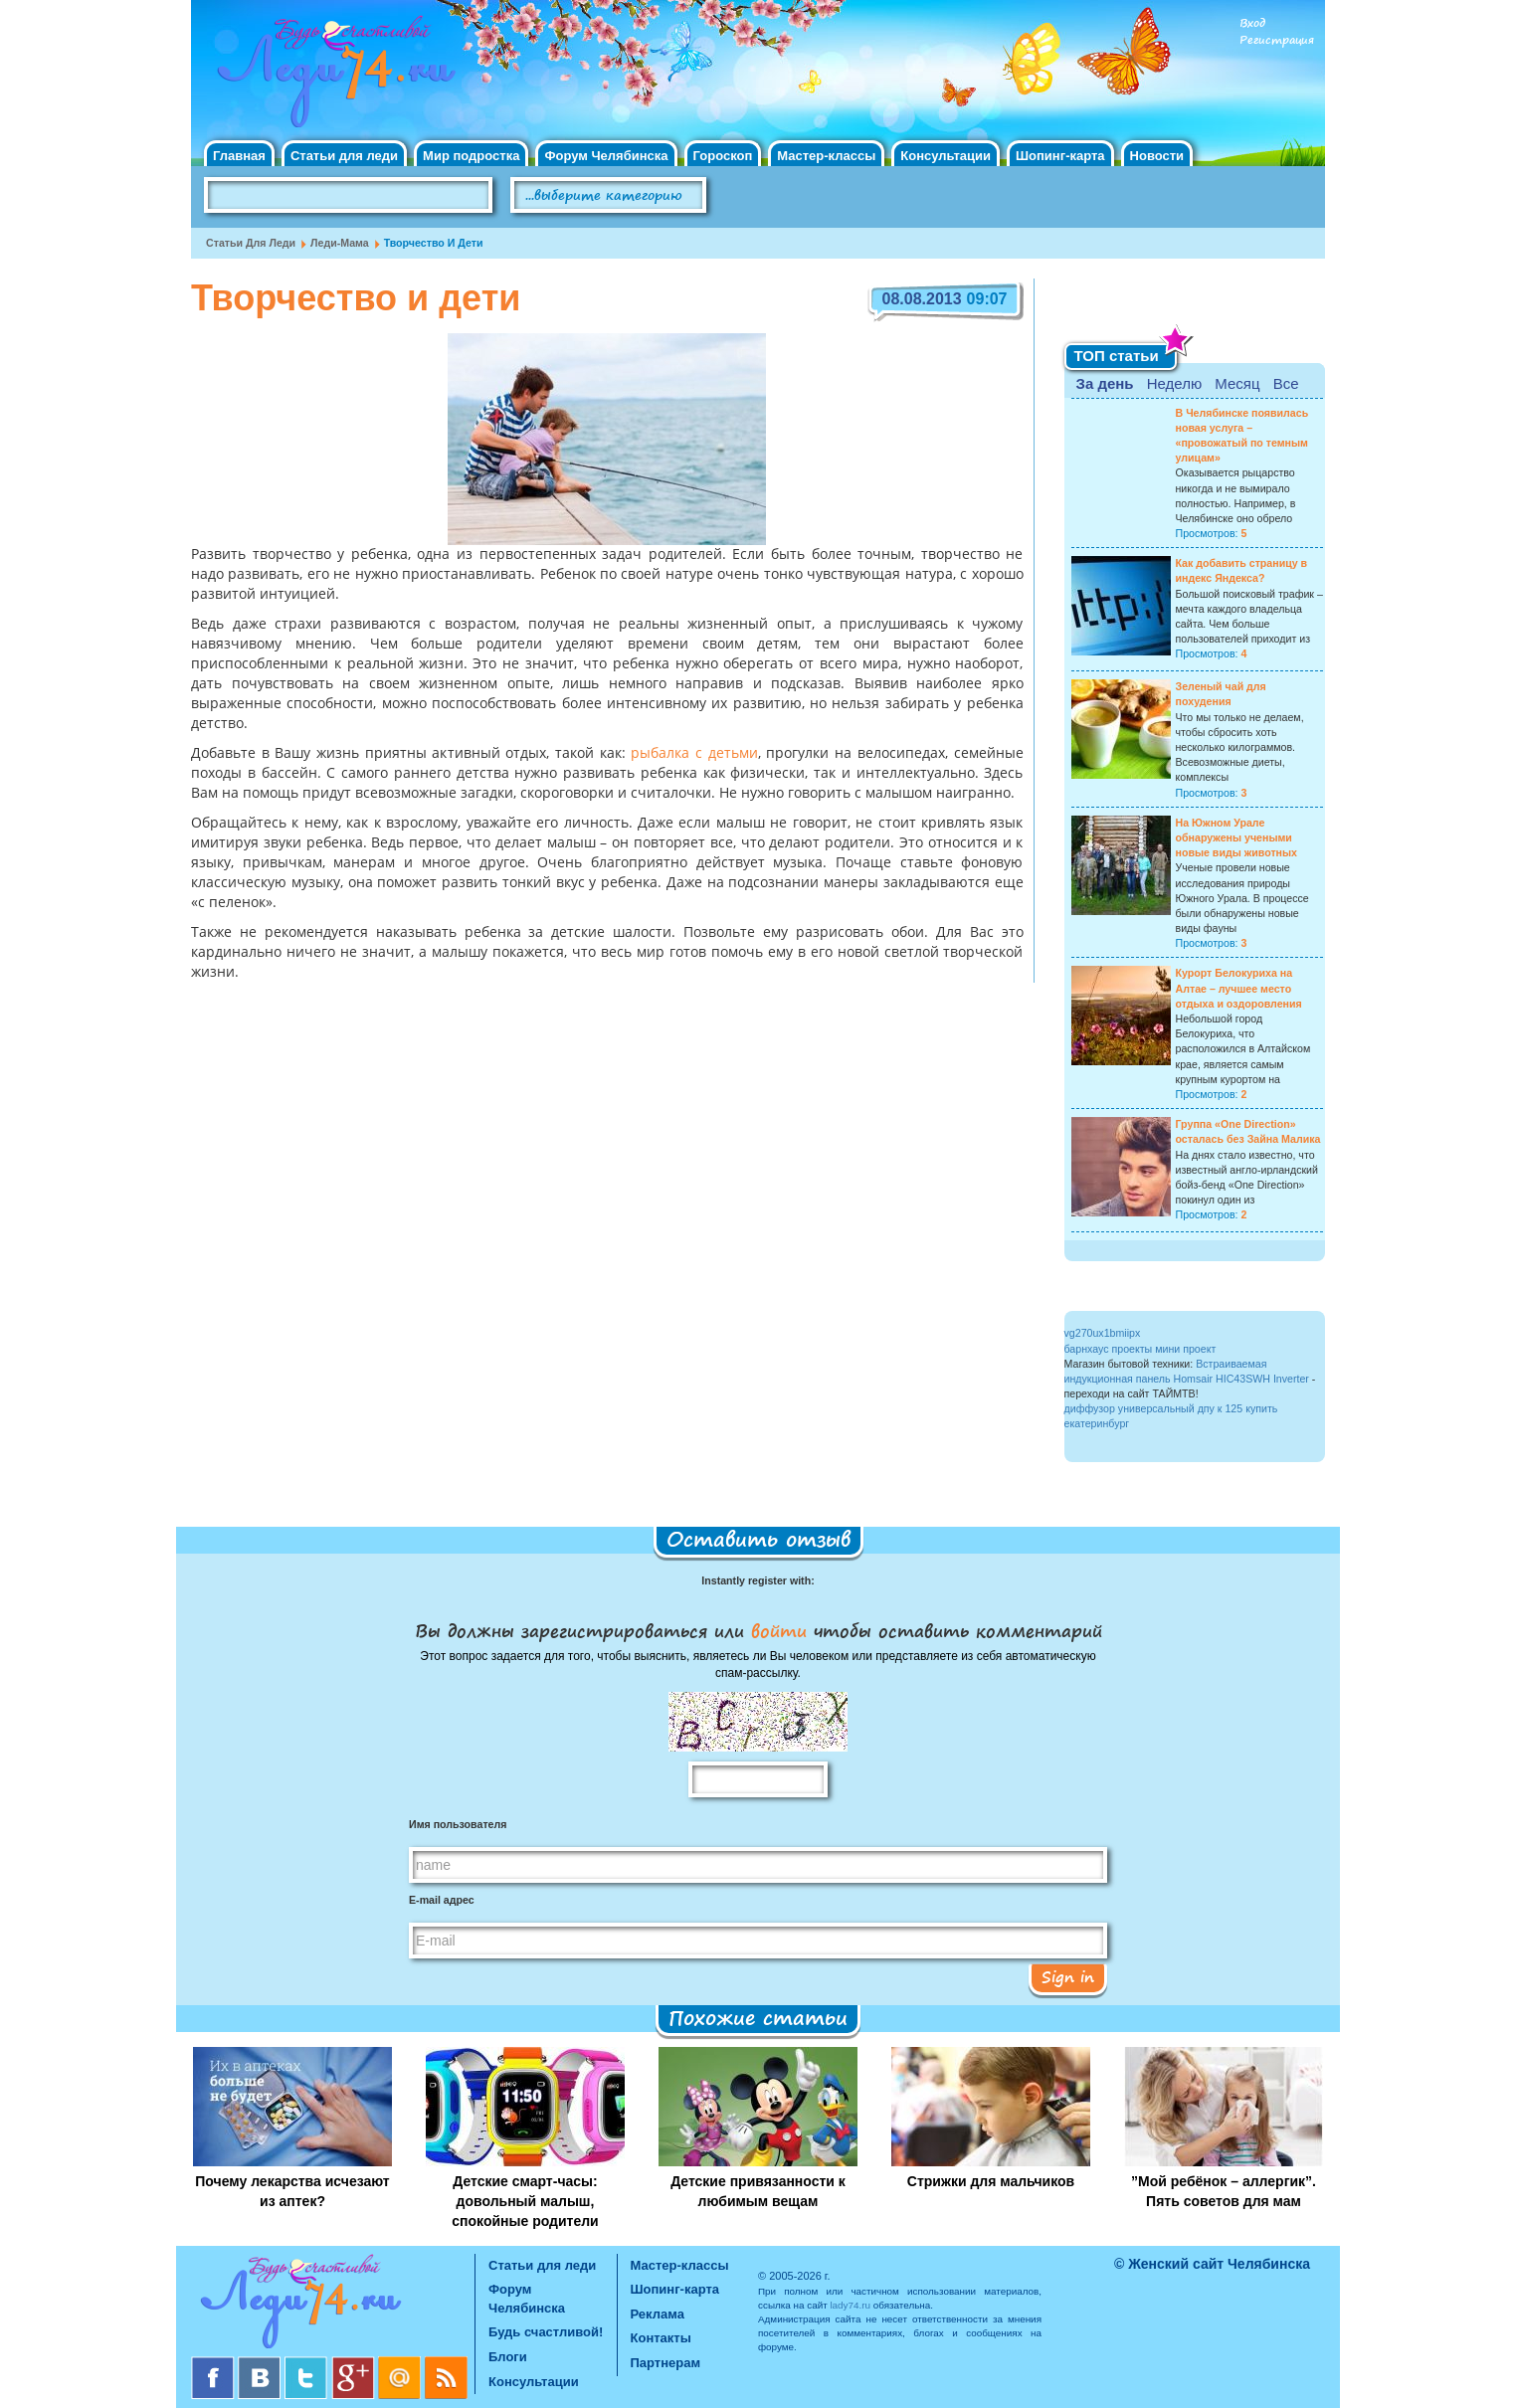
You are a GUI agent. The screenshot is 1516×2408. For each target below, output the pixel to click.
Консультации (945, 155)
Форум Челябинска (605, 155)
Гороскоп (723, 155)
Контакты (661, 2337)
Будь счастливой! (545, 2331)
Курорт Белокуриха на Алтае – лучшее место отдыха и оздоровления (1239, 988)
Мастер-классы (826, 155)
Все (1286, 383)
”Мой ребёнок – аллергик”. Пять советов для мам (1223, 2191)
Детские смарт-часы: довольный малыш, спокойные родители (525, 2201)
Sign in (1068, 1976)
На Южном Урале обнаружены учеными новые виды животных (1237, 837)
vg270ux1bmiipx (1102, 1333)
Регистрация (1276, 40)
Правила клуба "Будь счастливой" (1250, 202)
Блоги (507, 2356)
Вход (1252, 23)
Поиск (762, 196)
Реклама (657, 2314)
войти (779, 1630)
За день (1105, 383)
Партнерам (666, 2362)
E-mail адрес (441, 1900)
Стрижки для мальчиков (990, 2181)
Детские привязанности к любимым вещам (758, 2191)
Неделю (1174, 383)
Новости (1157, 155)
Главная (239, 155)
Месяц (1237, 383)
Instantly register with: (757, 1580)
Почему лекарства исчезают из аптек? (292, 2191)
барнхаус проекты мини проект (1140, 1349)
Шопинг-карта (1060, 155)
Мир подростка (471, 155)
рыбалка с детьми (694, 754)
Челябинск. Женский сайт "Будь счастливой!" (332, 77)
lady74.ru (850, 2305)
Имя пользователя (457, 1824)
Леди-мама (339, 243)
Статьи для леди (344, 155)
